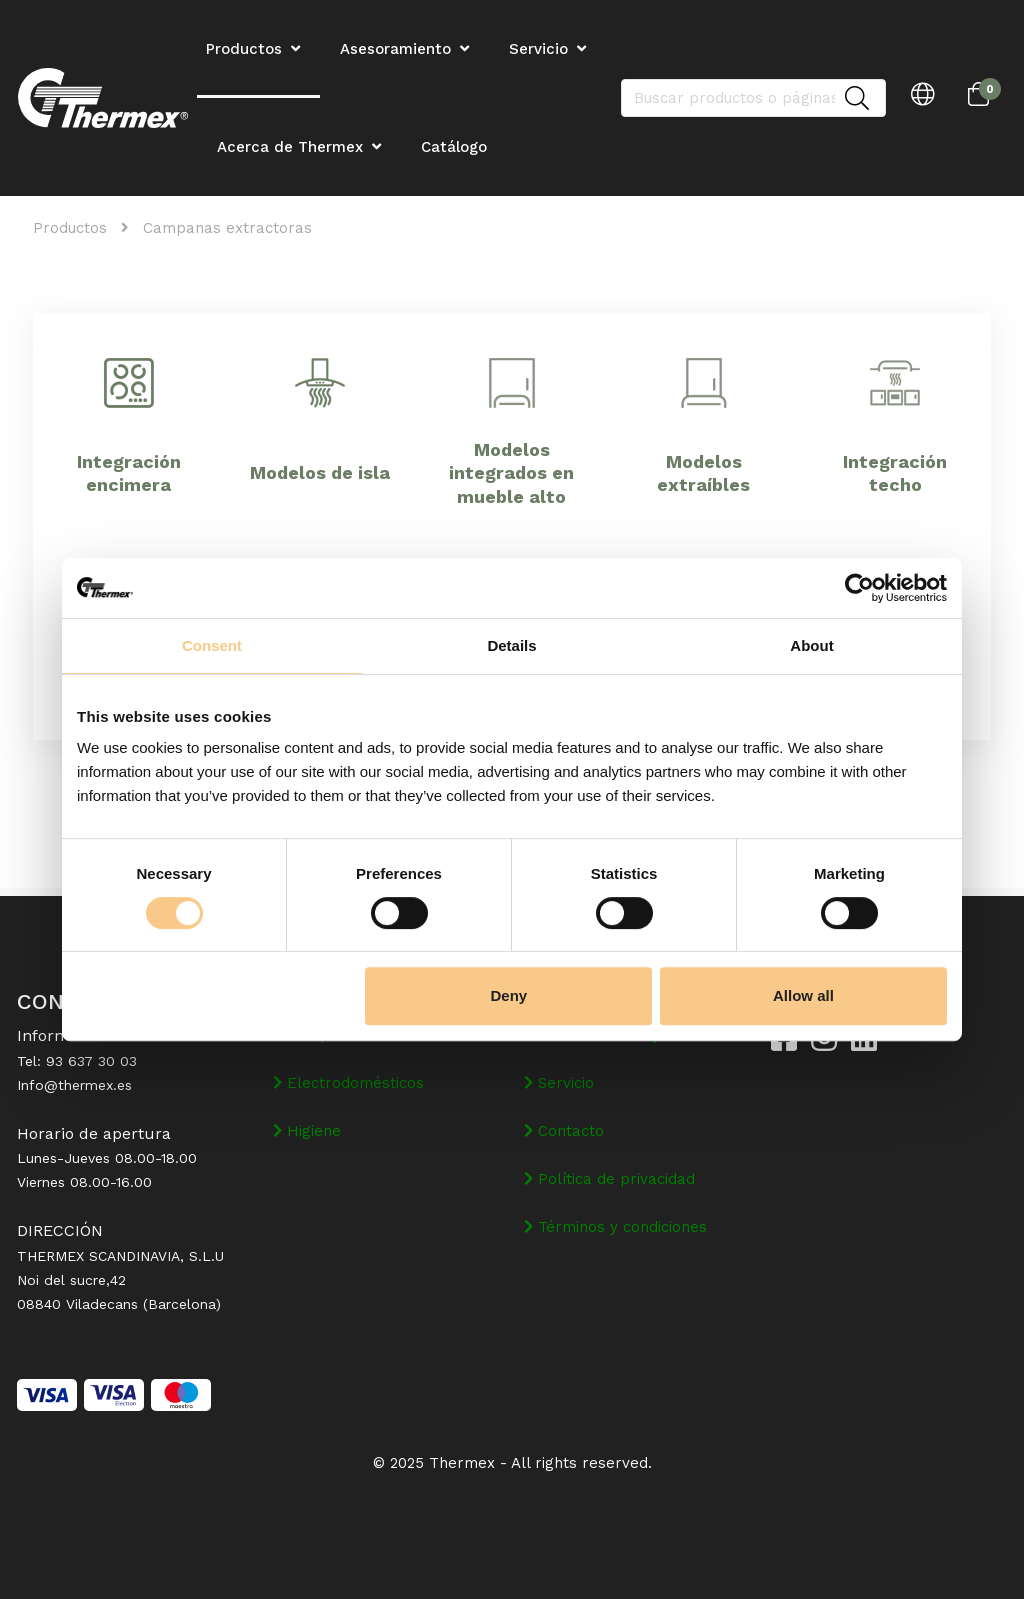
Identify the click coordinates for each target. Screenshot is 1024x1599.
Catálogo (454, 147)
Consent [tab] (212, 645)
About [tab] (811, 645)
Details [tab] (511, 645)
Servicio (538, 49)
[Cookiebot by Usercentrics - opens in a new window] (859, 588)
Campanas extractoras (227, 228)
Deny (509, 995)
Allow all (803, 995)
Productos (70, 228)
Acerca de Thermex (290, 147)
